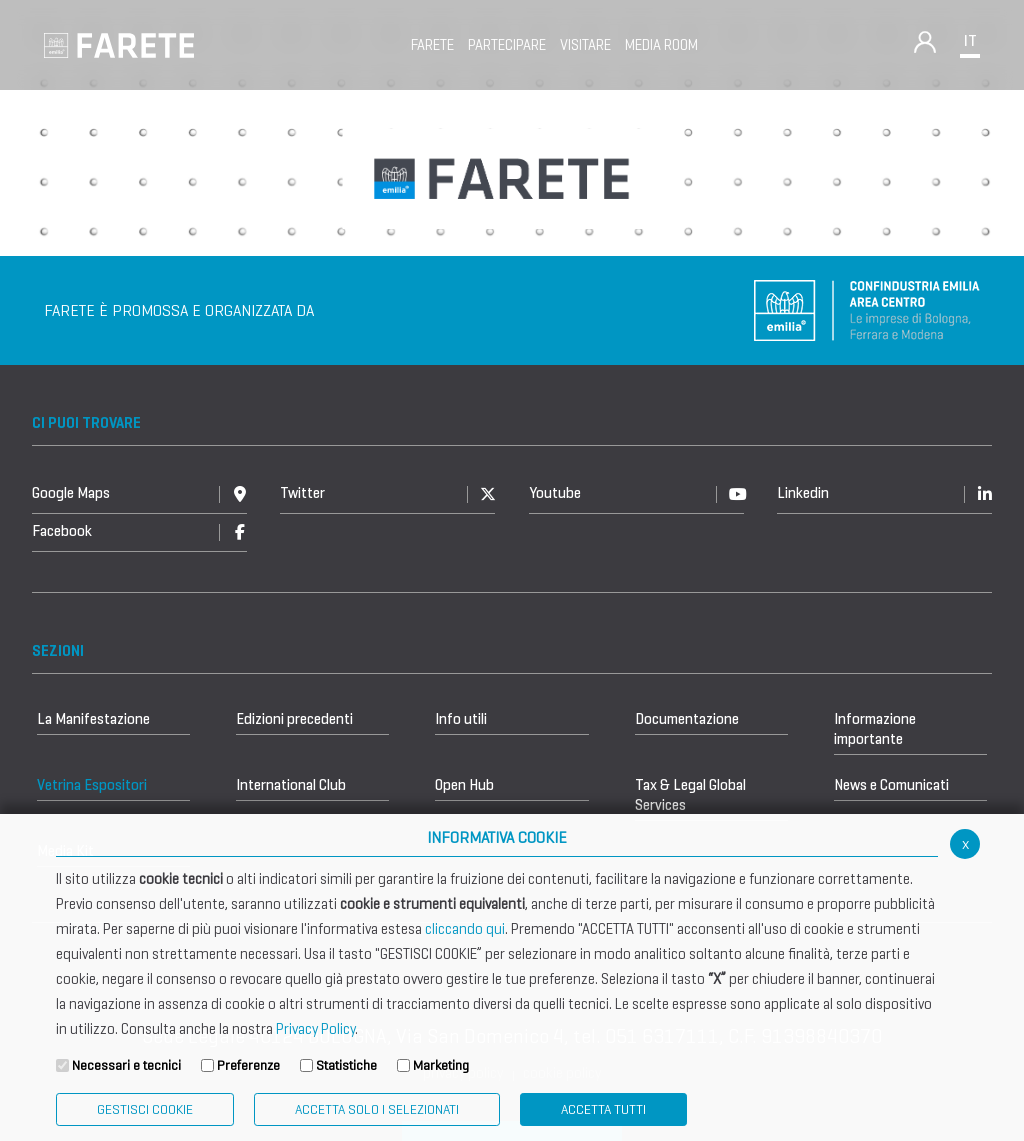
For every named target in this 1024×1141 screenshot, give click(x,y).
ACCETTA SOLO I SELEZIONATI (377, 1109)
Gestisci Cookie (145, 1109)
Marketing (441, 1065)
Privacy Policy (315, 1029)
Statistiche (346, 1065)
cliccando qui (465, 929)
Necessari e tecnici (126, 1065)
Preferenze (248, 1065)
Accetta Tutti (603, 1109)
